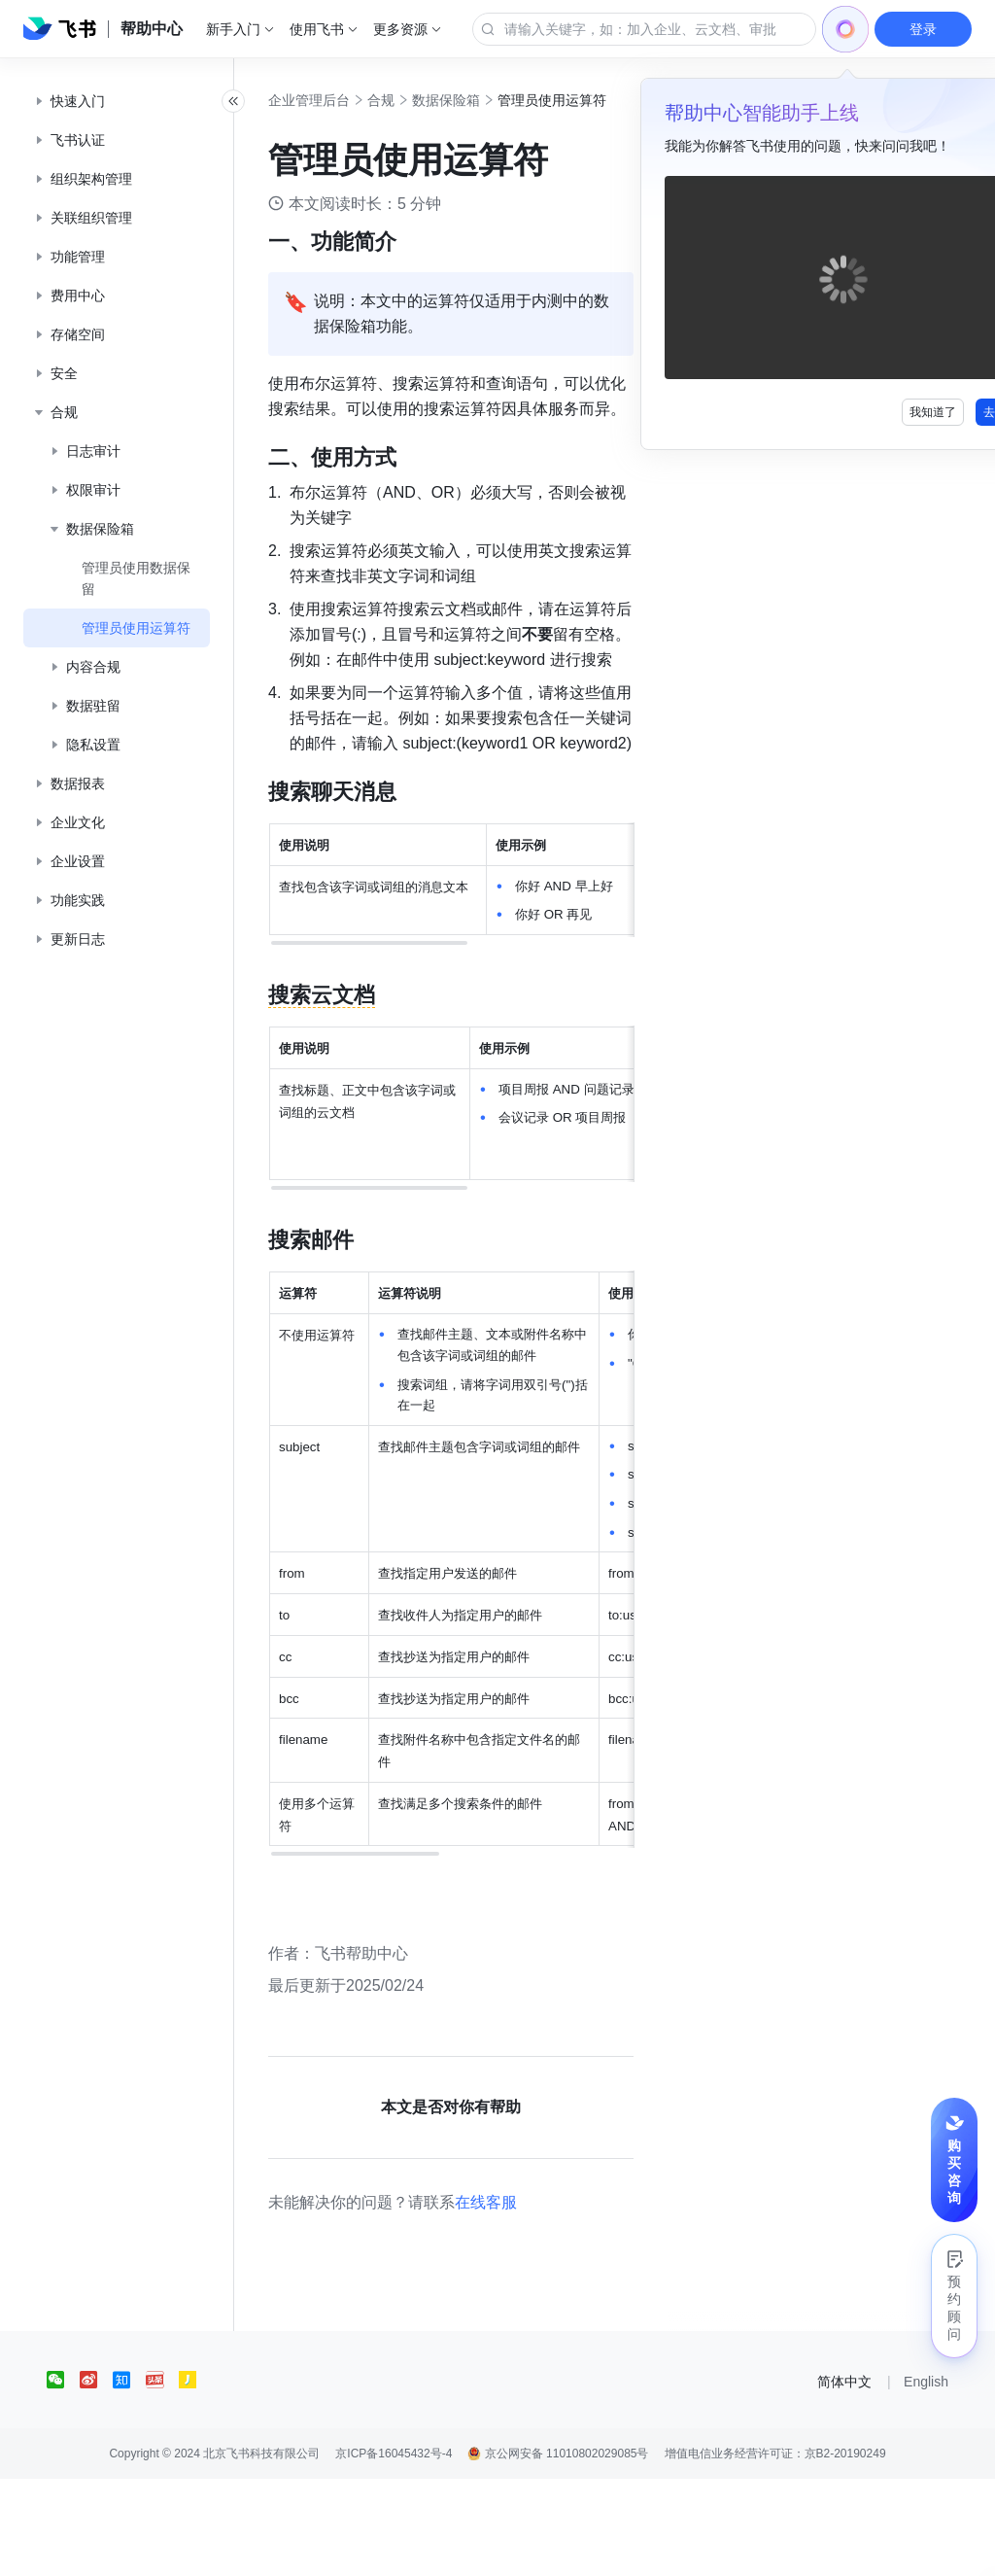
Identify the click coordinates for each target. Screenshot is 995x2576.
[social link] (63, 2477)
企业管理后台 (352, 100)
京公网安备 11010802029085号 (557, 2551)
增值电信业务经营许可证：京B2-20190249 (775, 2551)
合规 (423, 100)
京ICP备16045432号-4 (393, 2551)
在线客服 (529, 2299)
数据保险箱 (489, 100)
